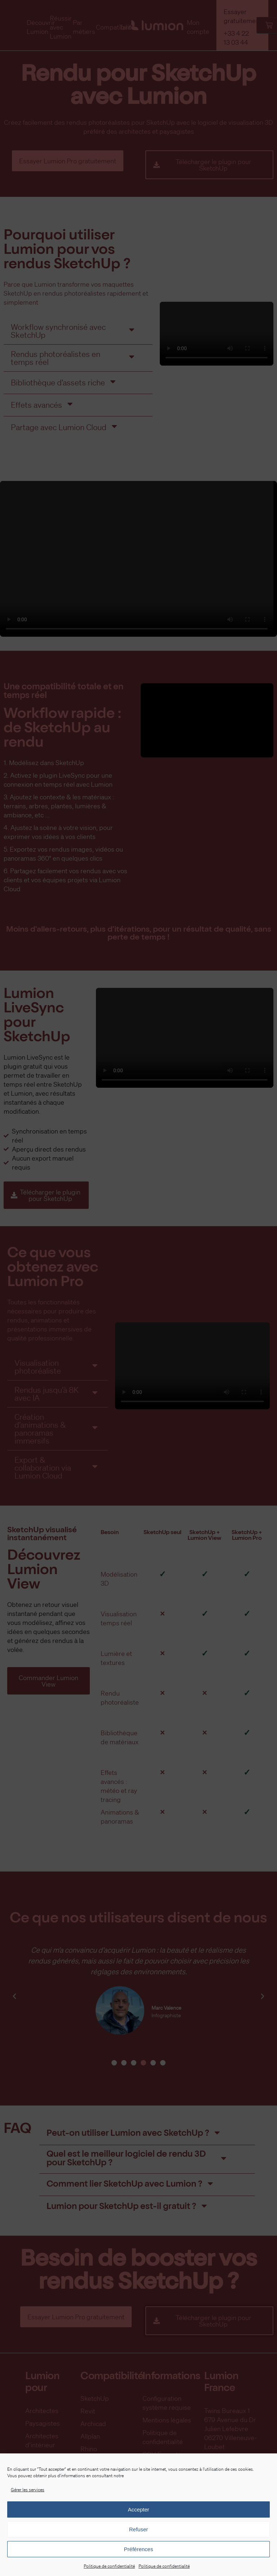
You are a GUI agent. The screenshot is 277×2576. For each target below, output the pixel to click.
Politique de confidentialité (109, 2566)
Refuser (138, 2529)
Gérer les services (27, 2490)
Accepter (138, 2509)
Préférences (138, 2549)
